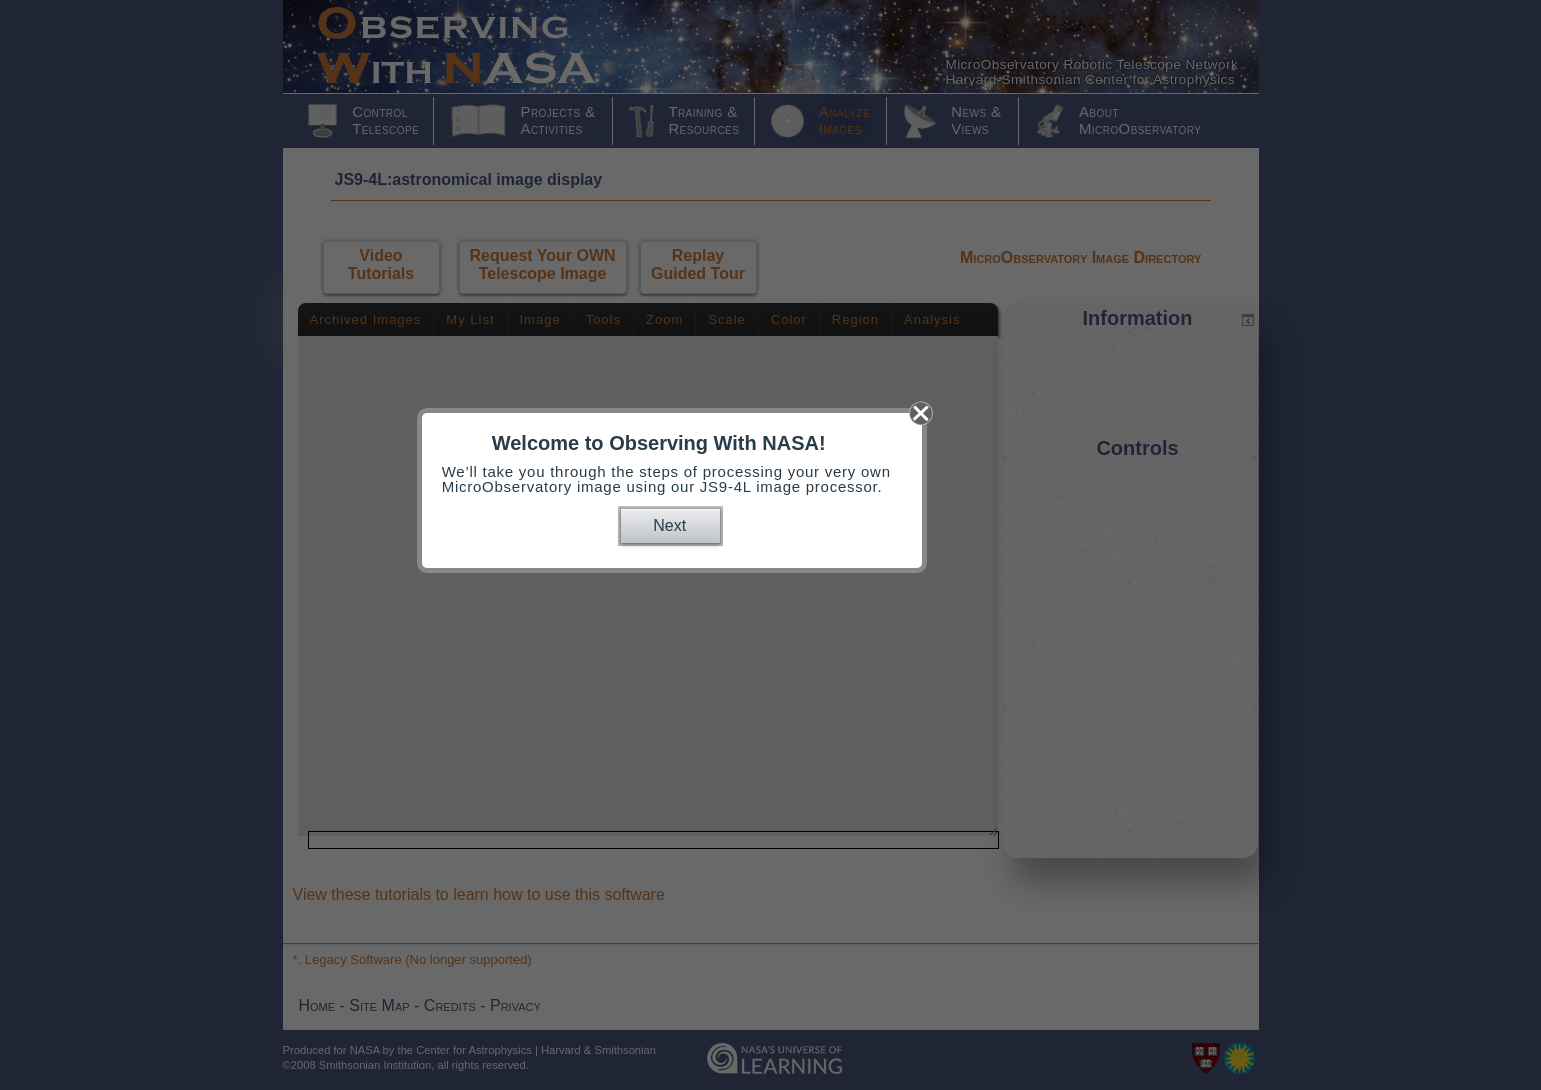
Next (669, 525)
